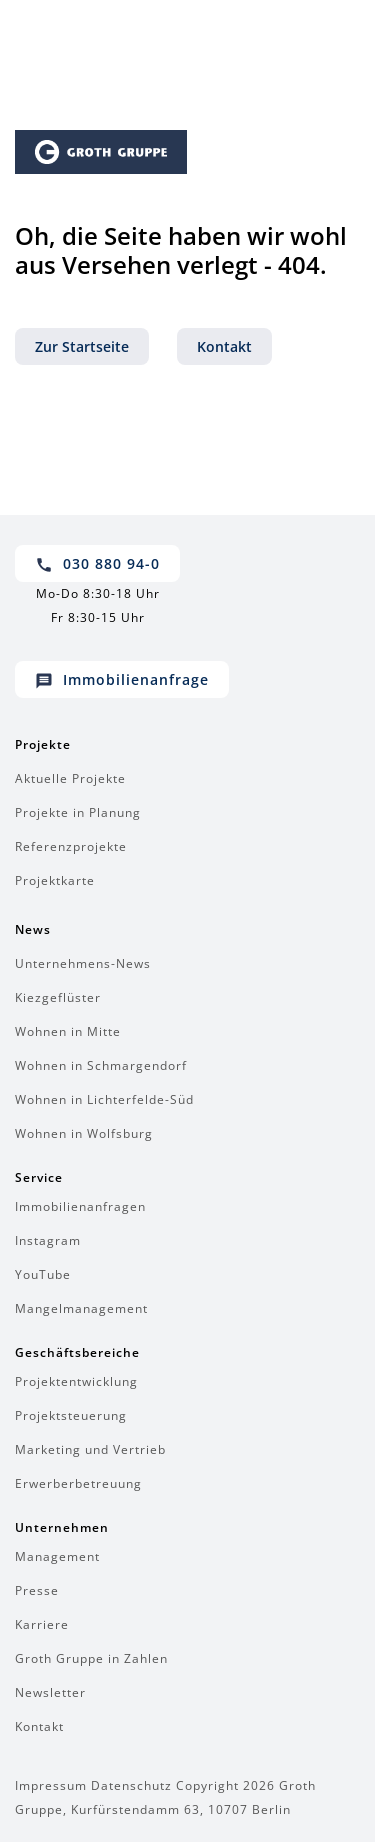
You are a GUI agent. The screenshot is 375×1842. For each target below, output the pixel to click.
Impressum (51, 1785)
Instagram (48, 1240)
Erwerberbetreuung (78, 1483)
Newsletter (50, 1692)
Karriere (42, 1624)
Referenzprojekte (71, 846)
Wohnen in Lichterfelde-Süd (104, 1099)
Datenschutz (131, 1785)
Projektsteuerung (71, 1415)
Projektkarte (55, 880)
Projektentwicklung (76, 1381)
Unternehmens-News (83, 963)
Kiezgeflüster (58, 997)
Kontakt (224, 346)
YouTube (43, 1274)
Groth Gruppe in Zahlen (91, 1658)
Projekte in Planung (78, 812)
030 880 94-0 (97, 564)
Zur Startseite (82, 346)
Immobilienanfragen (80, 1206)
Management (57, 1556)
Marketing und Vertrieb (90, 1449)
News (33, 929)
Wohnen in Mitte (68, 1031)
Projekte (43, 744)
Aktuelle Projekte (70, 778)
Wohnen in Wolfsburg (84, 1133)
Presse (37, 1590)
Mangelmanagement (81, 1308)
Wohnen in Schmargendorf (101, 1065)
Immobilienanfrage (122, 680)
